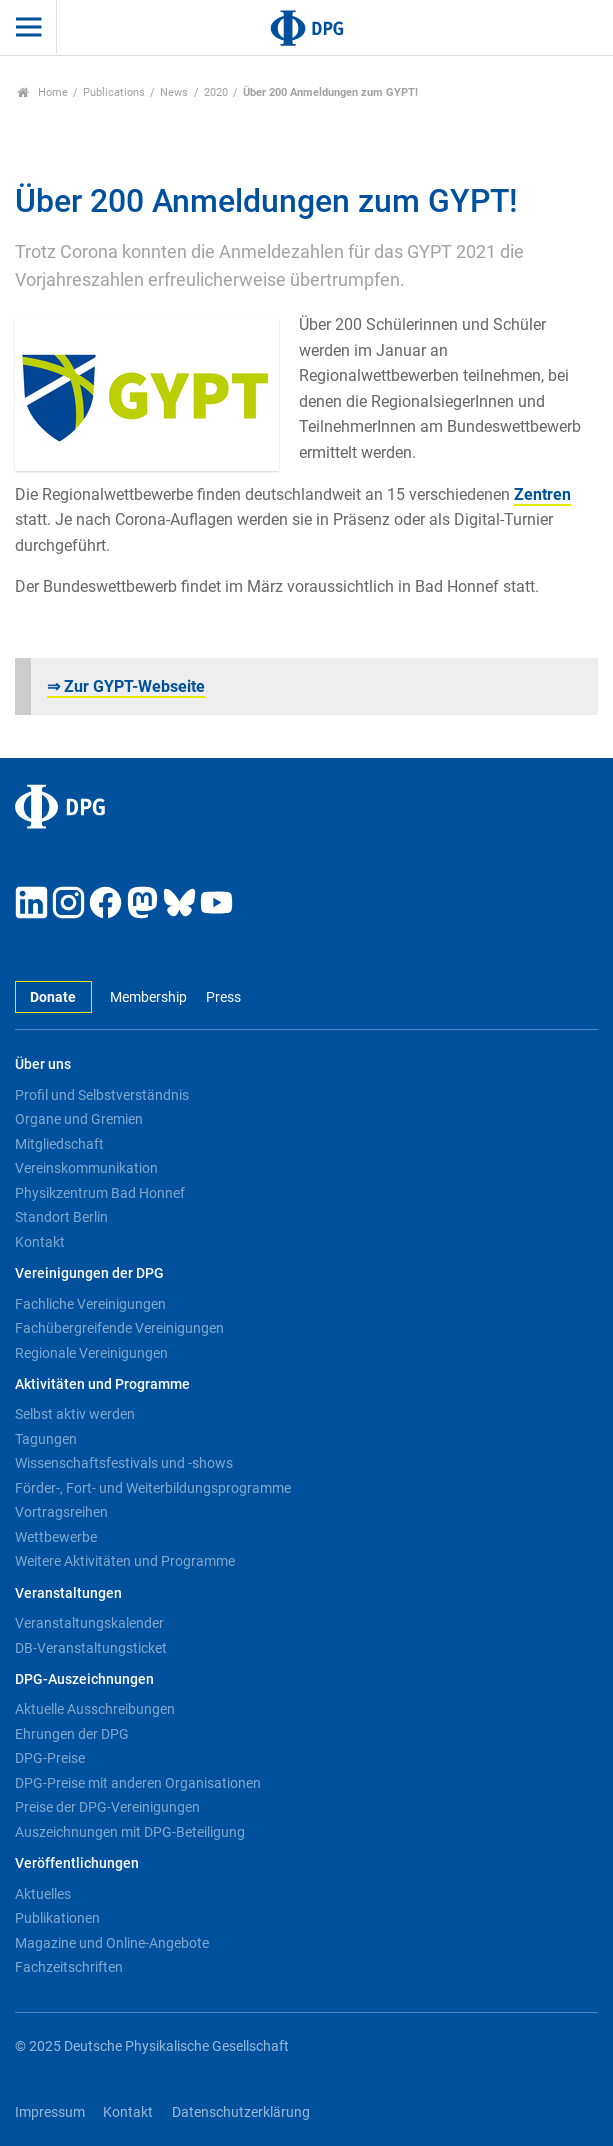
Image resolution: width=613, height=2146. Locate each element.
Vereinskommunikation (86, 1168)
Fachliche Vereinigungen (90, 1304)
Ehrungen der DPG (72, 1734)
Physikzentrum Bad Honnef (100, 1193)
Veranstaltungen (68, 1593)
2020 (216, 92)
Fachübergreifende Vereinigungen (119, 1328)
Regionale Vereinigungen (91, 1353)
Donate (53, 997)
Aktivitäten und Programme (102, 1384)
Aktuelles (43, 1894)
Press (223, 997)
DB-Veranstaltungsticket (91, 1648)
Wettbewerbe (56, 1537)
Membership (148, 997)
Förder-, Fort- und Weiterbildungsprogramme (153, 1488)
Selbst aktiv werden (75, 1414)
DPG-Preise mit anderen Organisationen (138, 1783)
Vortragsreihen (61, 1512)
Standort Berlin (61, 1217)
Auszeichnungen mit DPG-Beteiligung (130, 1832)
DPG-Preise (50, 1758)
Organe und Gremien (79, 1119)
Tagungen (46, 1439)
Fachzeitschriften (69, 1967)
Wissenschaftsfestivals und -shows (124, 1463)
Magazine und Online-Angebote (112, 1943)
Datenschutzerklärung (241, 2112)
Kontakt (40, 1242)
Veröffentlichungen (77, 1863)
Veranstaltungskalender (89, 1623)
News (174, 92)
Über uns (43, 1064)
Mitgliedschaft (59, 1144)
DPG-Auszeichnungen (84, 1679)
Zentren (542, 494)
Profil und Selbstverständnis (102, 1095)
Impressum (50, 2112)
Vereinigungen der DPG (89, 1273)
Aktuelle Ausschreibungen (95, 1709)
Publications (114, 92)
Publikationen (57, 1918)
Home (42, 92)
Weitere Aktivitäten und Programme (125, 1561)
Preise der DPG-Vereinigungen (107, 1807)
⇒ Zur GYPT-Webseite (126, 686)
